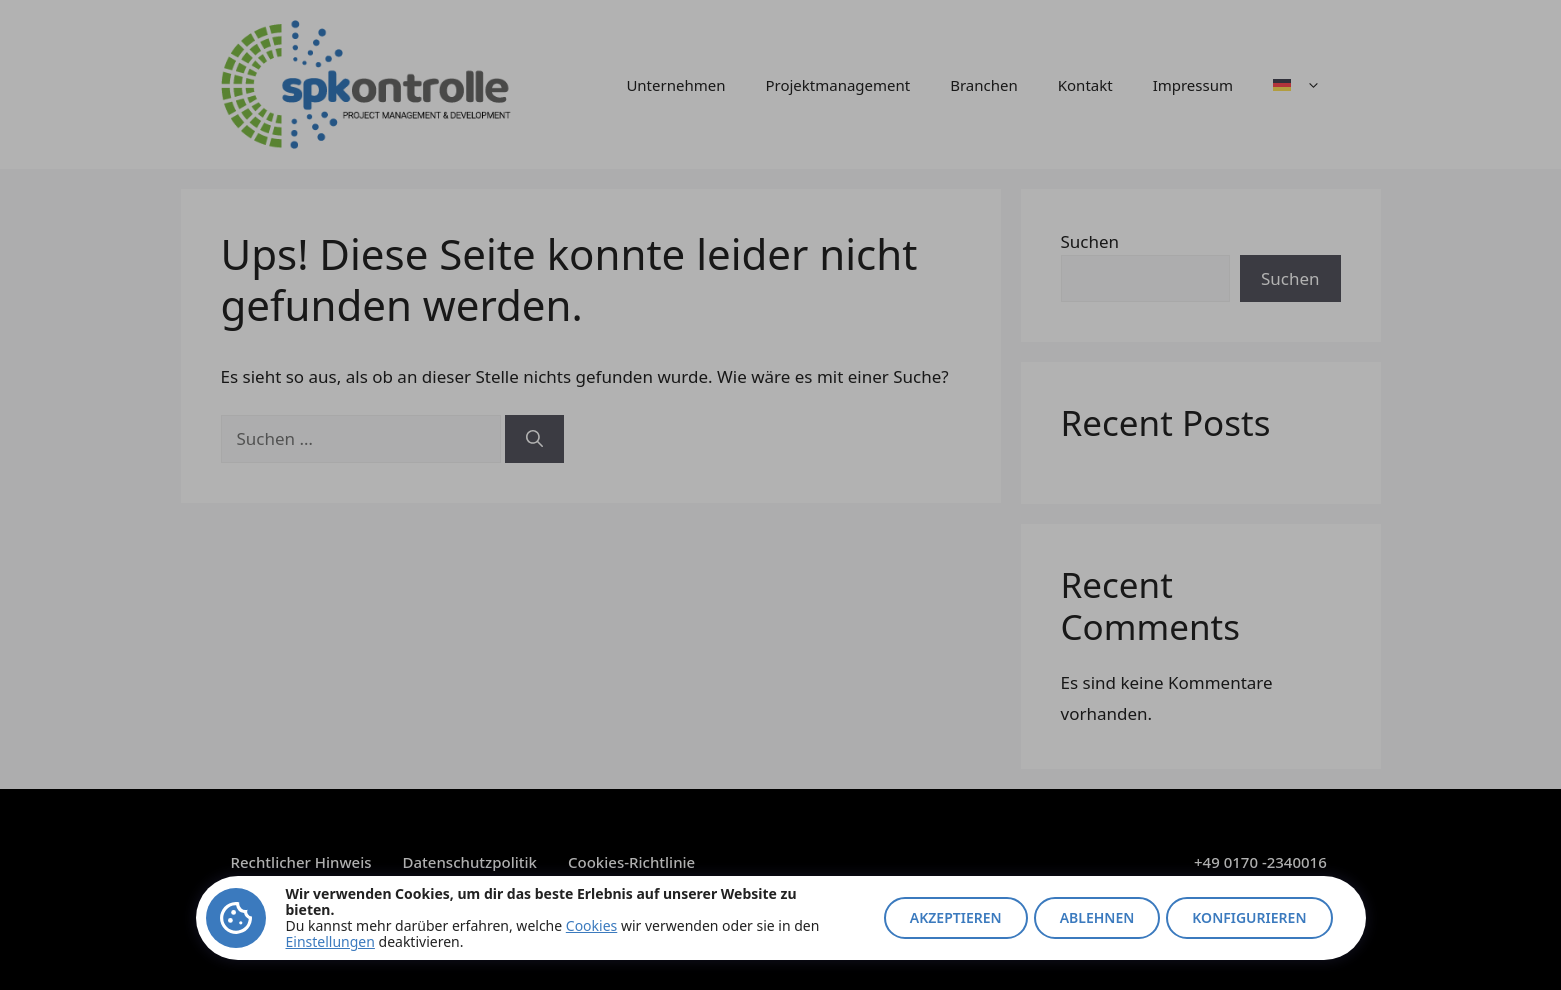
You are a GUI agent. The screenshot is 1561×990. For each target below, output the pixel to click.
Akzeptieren (956, 917)
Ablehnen (1097, 917)
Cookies (591, 925)
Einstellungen (330, 941)
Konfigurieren (1249, 917)
